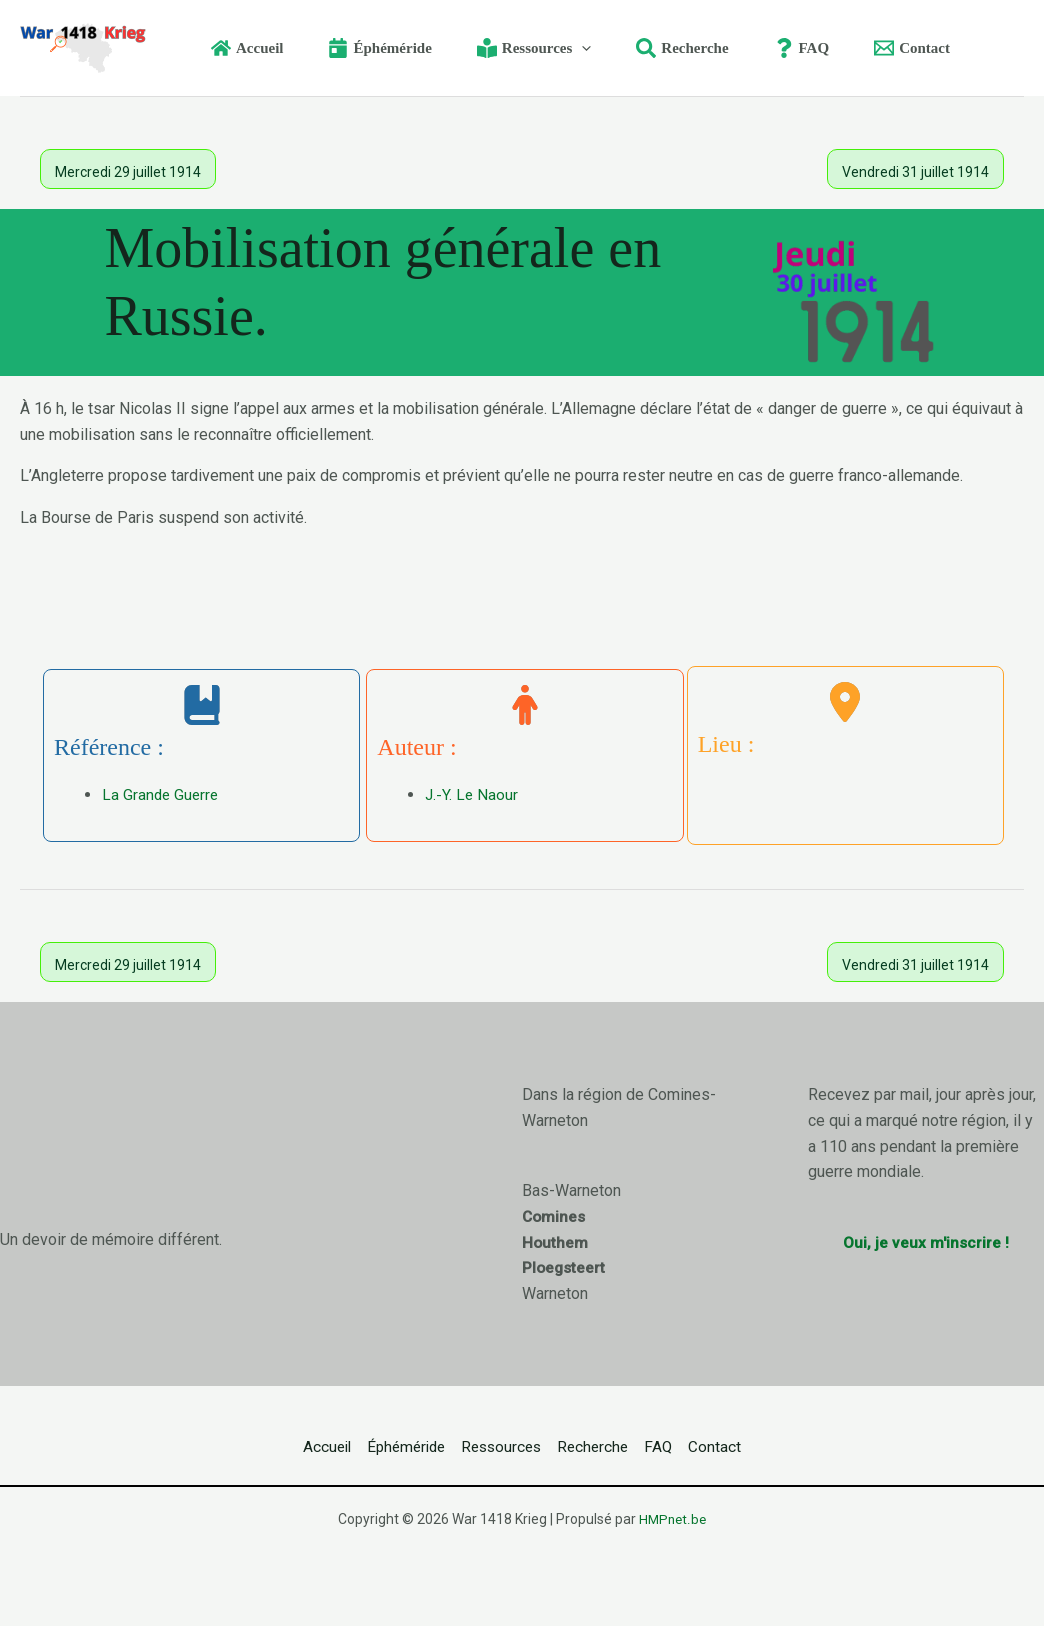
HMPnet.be (673, 1518)
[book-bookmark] (202, 705)
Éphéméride (379, 1446)
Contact (763, 1446)
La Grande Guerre (162, 794)
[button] (556, 48)
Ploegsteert (565, 1267)
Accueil (279, 1446)
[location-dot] (845, 702)
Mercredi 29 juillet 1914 (128, 172)
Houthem (555, 1242)
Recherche (607, 1446)
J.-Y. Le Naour (472, 794)
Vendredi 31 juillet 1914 (915, 172)
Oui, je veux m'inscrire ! (926, 1242)
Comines (555, 1216)
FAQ (690, 1446)
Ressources (495, 1446)
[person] (525, 705)
